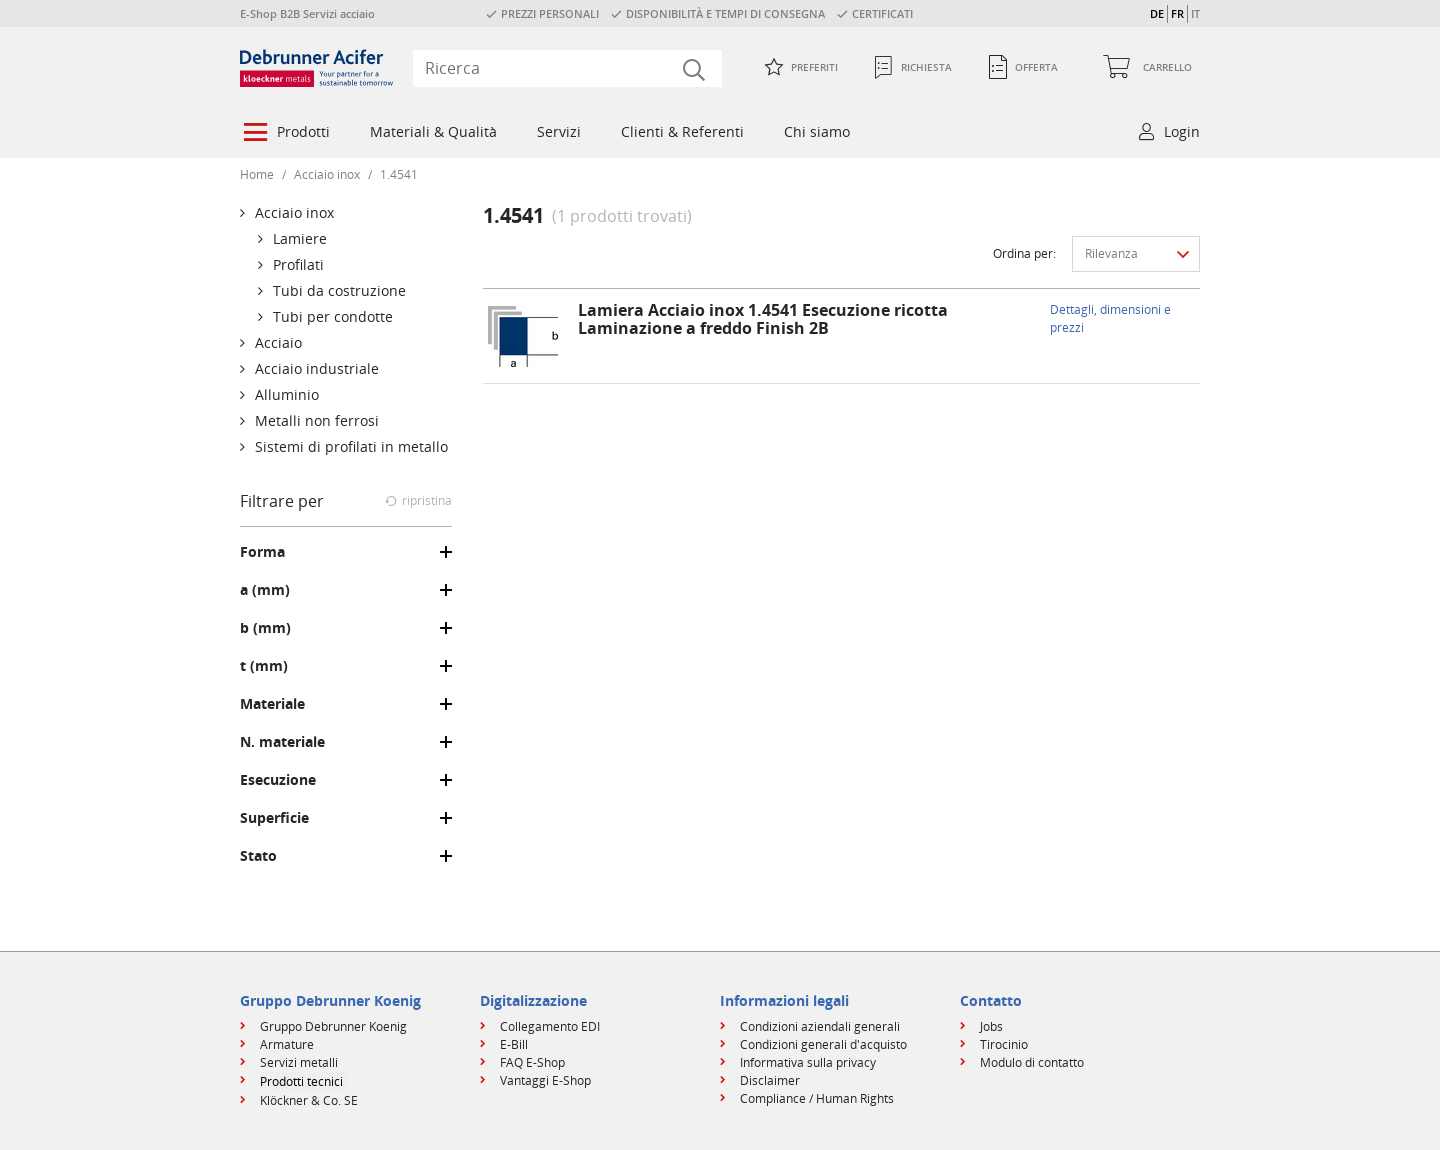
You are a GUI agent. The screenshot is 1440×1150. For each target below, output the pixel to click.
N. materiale (282, 742)
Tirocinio (1004, 1044)
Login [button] (1182, 131)
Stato (258, 856)
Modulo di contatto (1032, 1062)
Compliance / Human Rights (817, 1098)
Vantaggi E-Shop (545, 1080)
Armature (287, 1044)
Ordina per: (1024, 253)
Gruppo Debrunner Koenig (333, 1026)
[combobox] (567, 68)
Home (257, 174)
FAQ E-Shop (532, 1062)
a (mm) (265, 590)
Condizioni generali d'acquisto (823, 1044)
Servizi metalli (299, 1062)
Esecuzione (278, 780)
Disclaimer (770, 1080)
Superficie (274, 818)
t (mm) (264, 666)
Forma (262, 552)
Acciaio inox (327, 174)
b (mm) (265, 628)
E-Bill (514, 1044)
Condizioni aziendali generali (820, 1026)
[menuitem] (285, 134)
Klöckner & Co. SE (309, 1100)
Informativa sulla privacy (808, 1062)
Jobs (991, 1026)
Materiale (272, 704)
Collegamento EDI (550, 1026)
